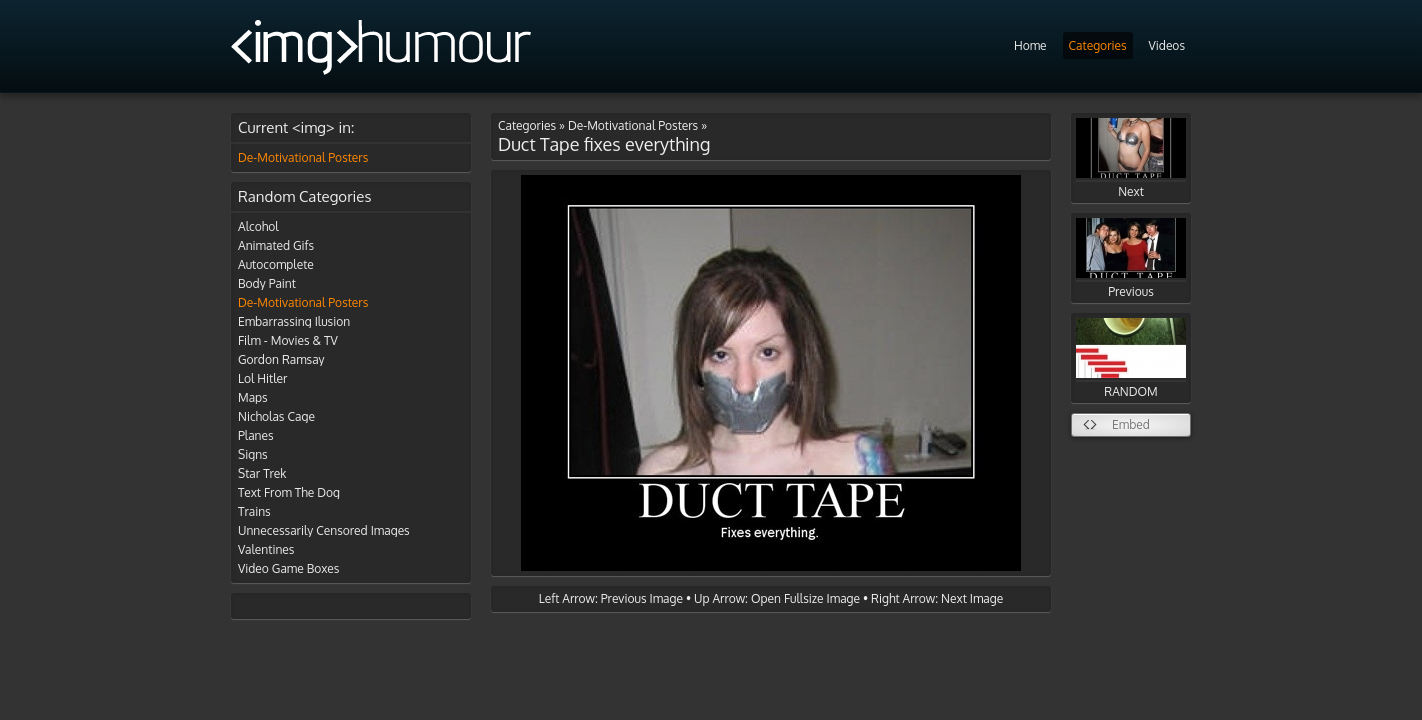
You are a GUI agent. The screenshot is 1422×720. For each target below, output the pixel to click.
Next (1131, 158)
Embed (1131, 424)
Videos (1167, 45)
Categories (1098, 45)
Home (1030, 45)
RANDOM (1131, 358)
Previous (1131, 258)
